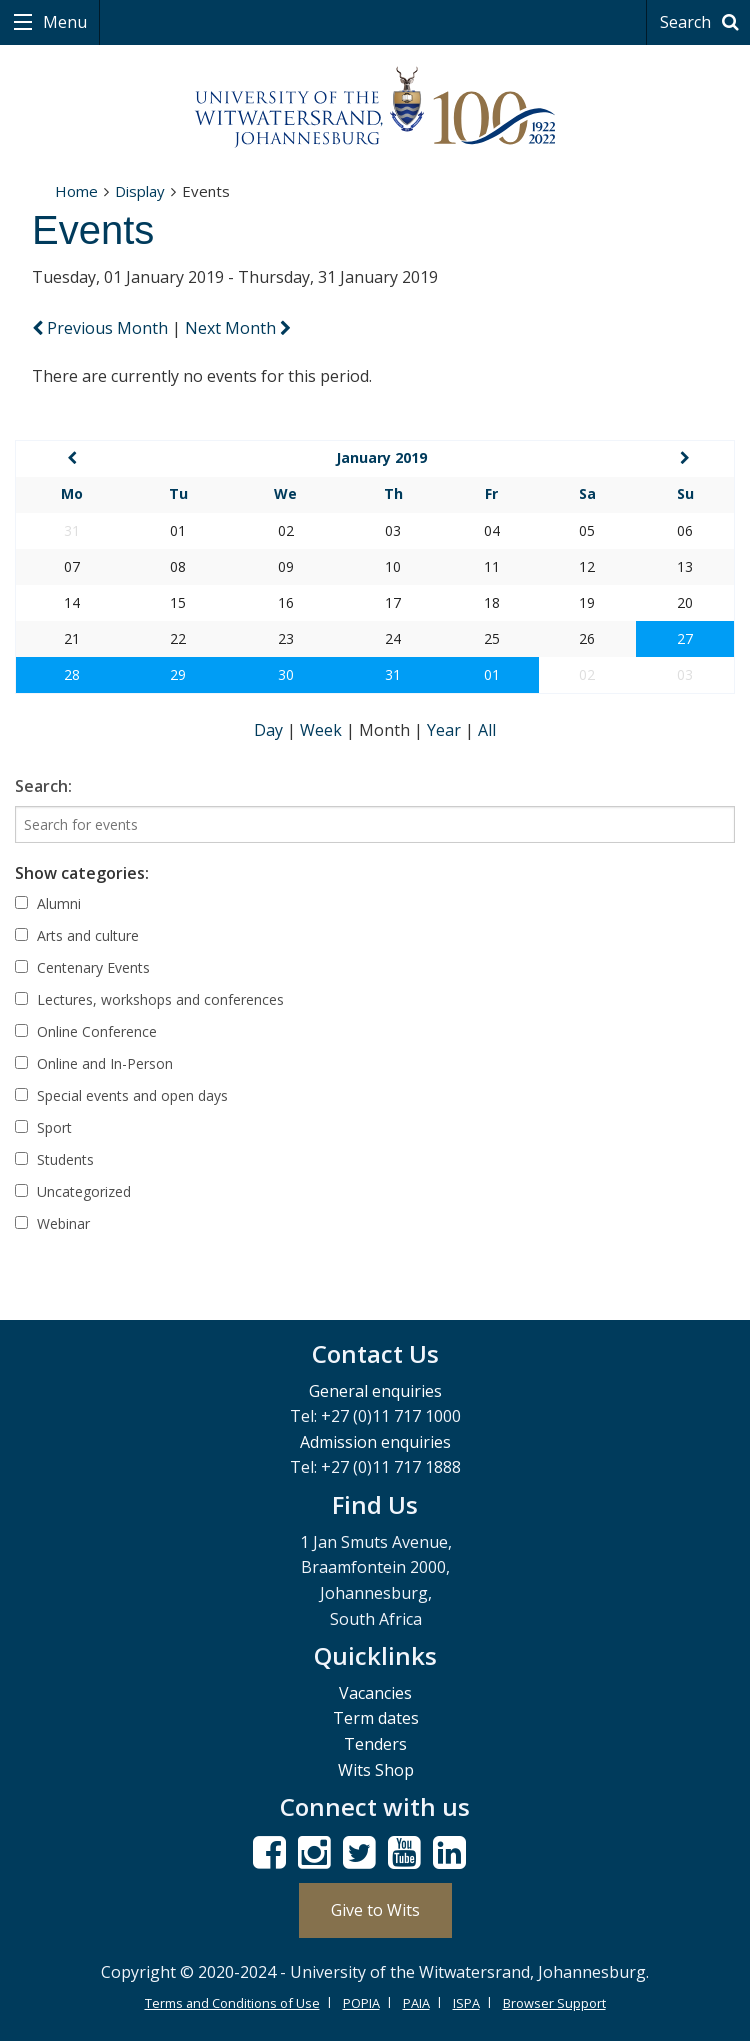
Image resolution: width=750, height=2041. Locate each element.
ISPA (466, 2003)
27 (685, 638)
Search (702, 22)
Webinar (52, 1223)
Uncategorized (73, 1191)
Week (323, 730)
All (487, 730)
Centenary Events (82, 967)
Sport (43, 1127)
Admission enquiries (375, 1442)
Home (76, 191)
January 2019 (381, 457)
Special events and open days (121, 1095)
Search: (43, 786)
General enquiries (375, 1391)
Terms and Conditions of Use (232, 2003)
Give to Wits (375, 1910)
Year (446, 730)
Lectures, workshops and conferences (149, 999)
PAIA (416, 2003)
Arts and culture (77, 935)
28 (72, 674)
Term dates (376, 1718)
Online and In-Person (94, 1063)
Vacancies (375, 1693)
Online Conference (86, 1031)
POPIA (361, 2003)
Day (270, 730)
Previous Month (102, 328)
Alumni (48, 903)
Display (140, 191)
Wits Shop (376, 1770)
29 (178, 674)
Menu (63, 22)
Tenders (375, 1744)
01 (492, 674)
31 (393, 674)
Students (54, 1159)
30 (286, 674)
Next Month (238, 328)
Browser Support (554, 2003)
